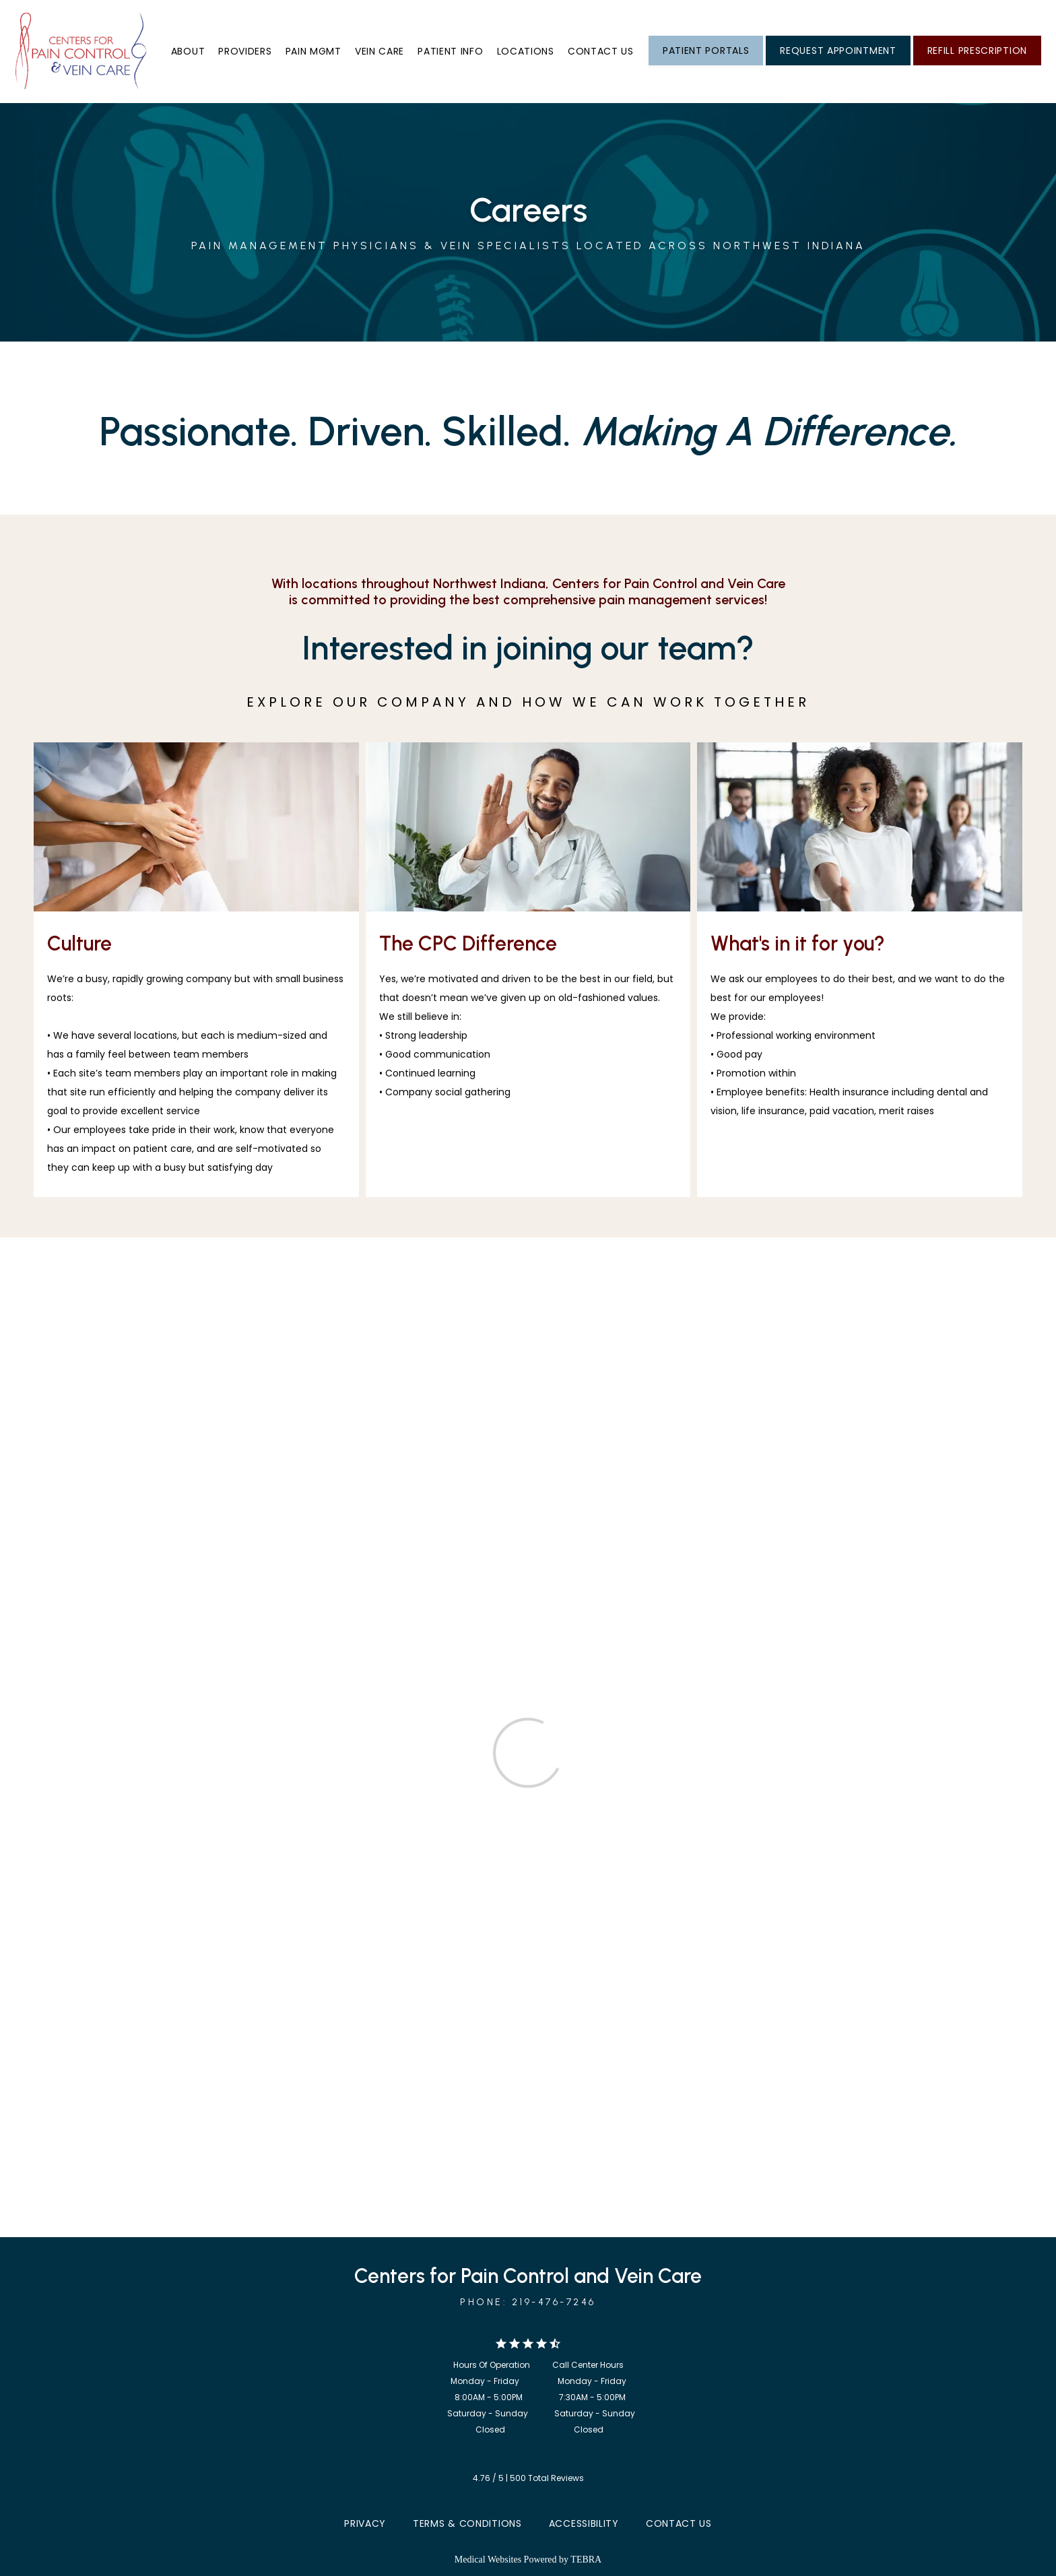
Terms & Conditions (467, 2523)
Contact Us (679, 2523)
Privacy (365, 2523)
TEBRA (585, 2559)
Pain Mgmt (313, 51)
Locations (525, 51)
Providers (244, 51)
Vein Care (379, 51)
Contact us (601, 51)
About (188, 51)
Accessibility (584, 2523)
